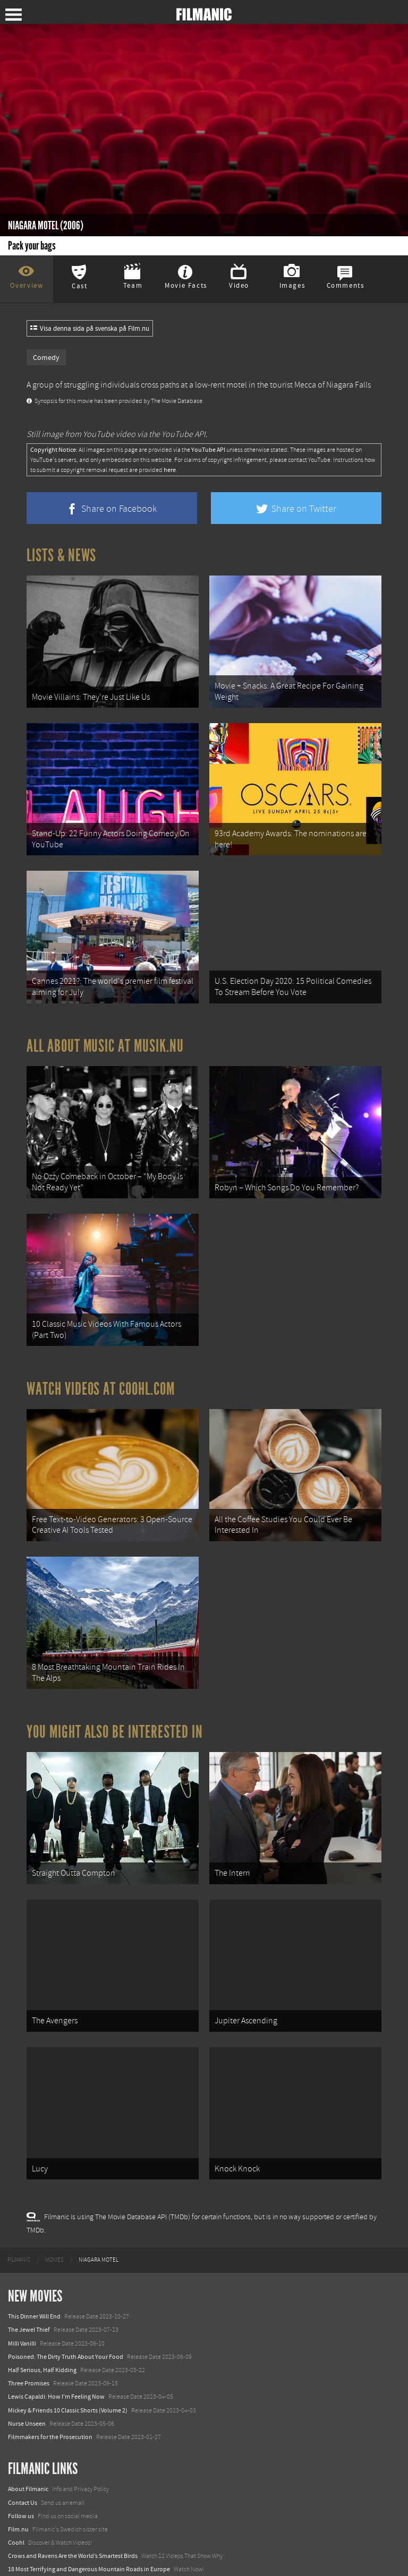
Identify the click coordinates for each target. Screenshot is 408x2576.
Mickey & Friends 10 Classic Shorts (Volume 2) (68, 2344)
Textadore (21, 2557)
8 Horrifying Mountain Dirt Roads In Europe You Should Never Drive (98, 2530)
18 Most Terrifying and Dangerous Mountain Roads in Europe (89, 2503)
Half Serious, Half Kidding (42, 2303)
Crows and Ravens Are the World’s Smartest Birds (73, 2490)
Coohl (16, 2476)
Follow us (21, 2449)
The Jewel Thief (29, 2264)
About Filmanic (28, 2423)
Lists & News (61, 555)
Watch (16, 2516)
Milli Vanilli (22, 2277)
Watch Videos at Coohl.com (101, 1356)
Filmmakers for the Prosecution (50, 2370)
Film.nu (18, 2463)
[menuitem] (18, 2194)
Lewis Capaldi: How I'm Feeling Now (56, 2330)
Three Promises (28, 2317)
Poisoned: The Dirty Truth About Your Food (65, 2290)
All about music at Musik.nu (105, 1026)
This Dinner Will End (34, 2250)
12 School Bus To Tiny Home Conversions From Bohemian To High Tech (102, 2543)
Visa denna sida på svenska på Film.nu (89, 328)
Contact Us (22, 2436)
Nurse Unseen (27, 2357)
